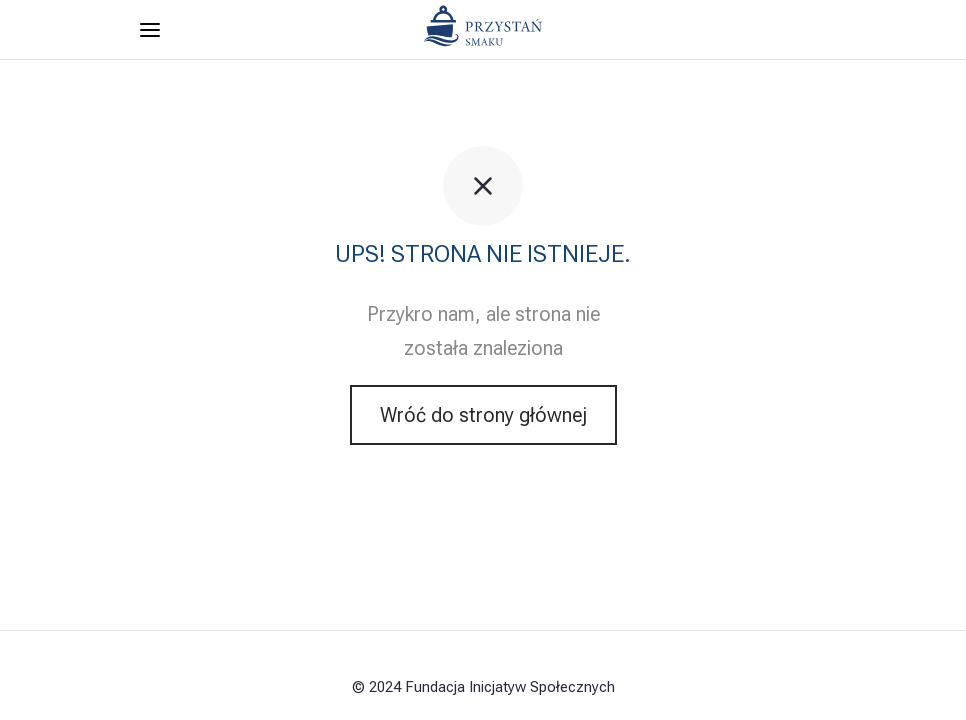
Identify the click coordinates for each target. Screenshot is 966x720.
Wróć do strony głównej (483, 415)
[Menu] (150, 30)
